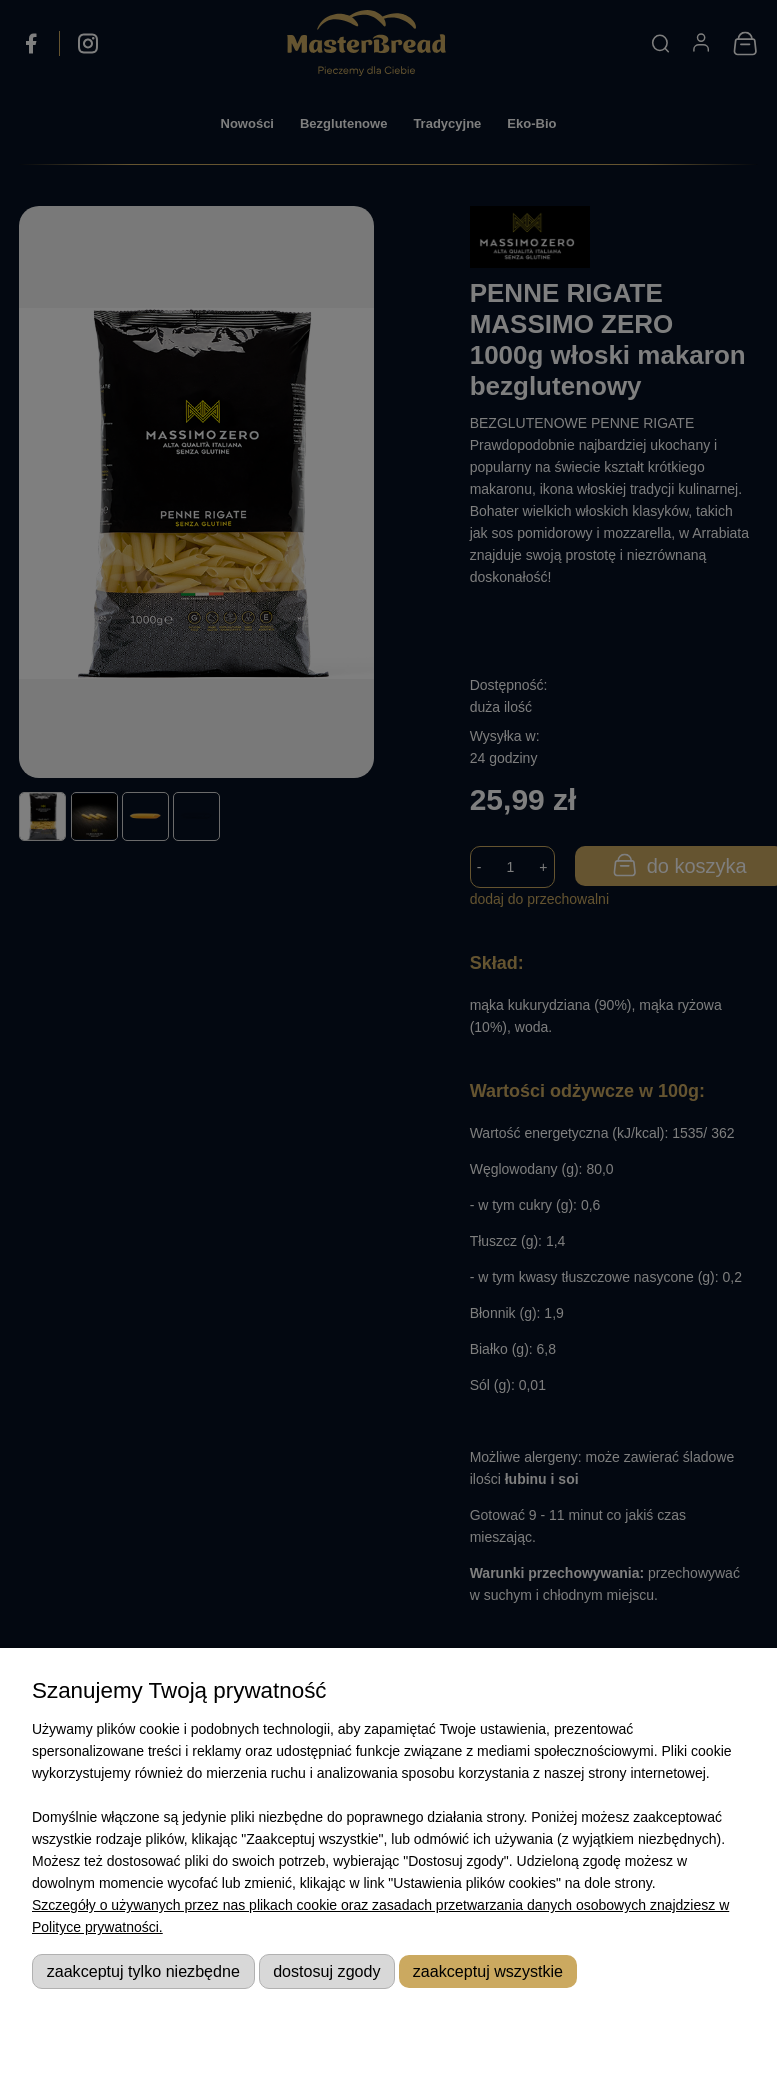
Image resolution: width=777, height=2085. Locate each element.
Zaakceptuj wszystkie (488, 1971)
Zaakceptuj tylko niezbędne (143, 1971)
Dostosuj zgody (326, 1971)
